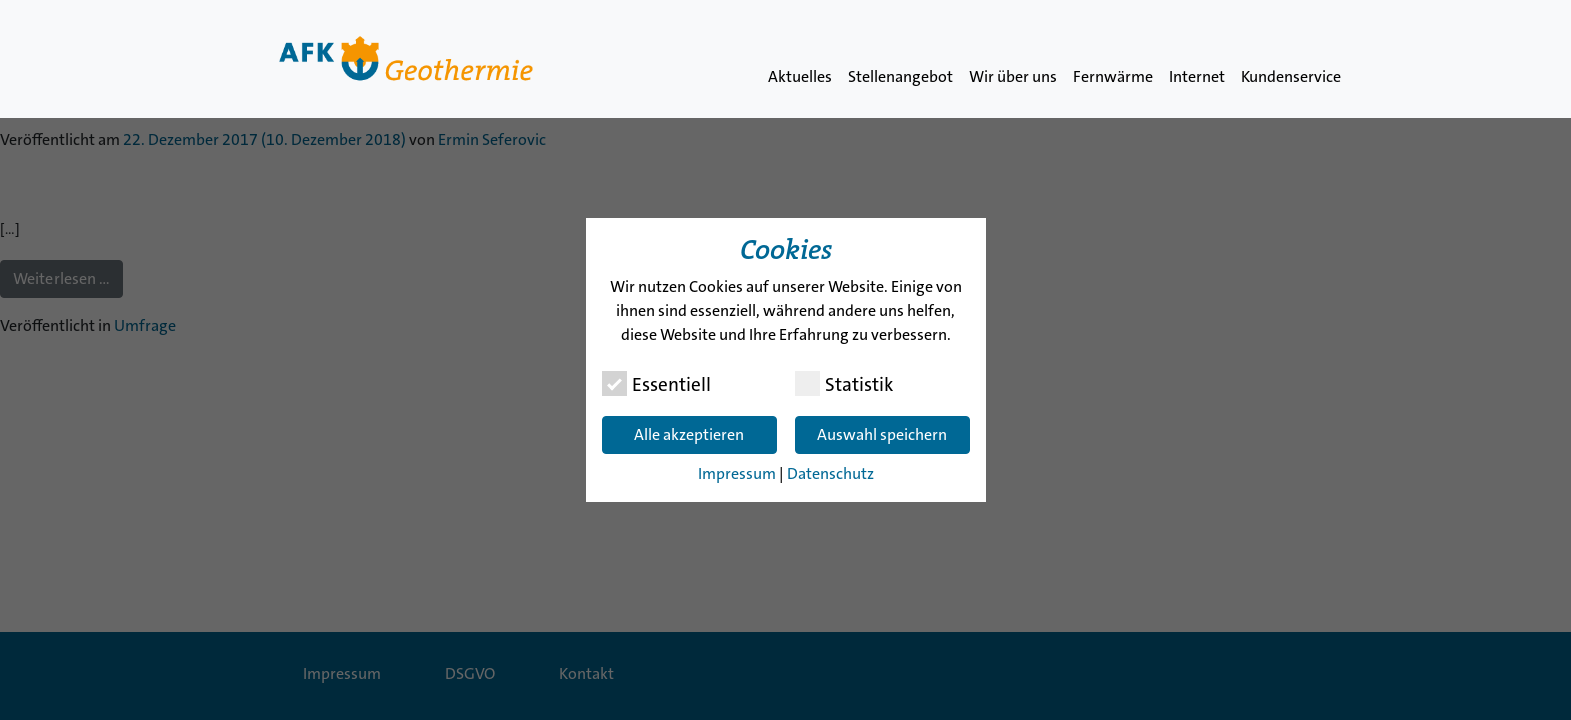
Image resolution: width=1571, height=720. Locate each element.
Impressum (737, 473)
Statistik (844, 384)
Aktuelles (800, 76)
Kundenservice (1291, 76)
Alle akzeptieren (689, 434)
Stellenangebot (900, 76)
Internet (1197, 76)
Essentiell (656, 384)
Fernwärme (1113, 76)
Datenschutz (830, 473)
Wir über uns (1013, 76)
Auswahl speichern (882, 434)
